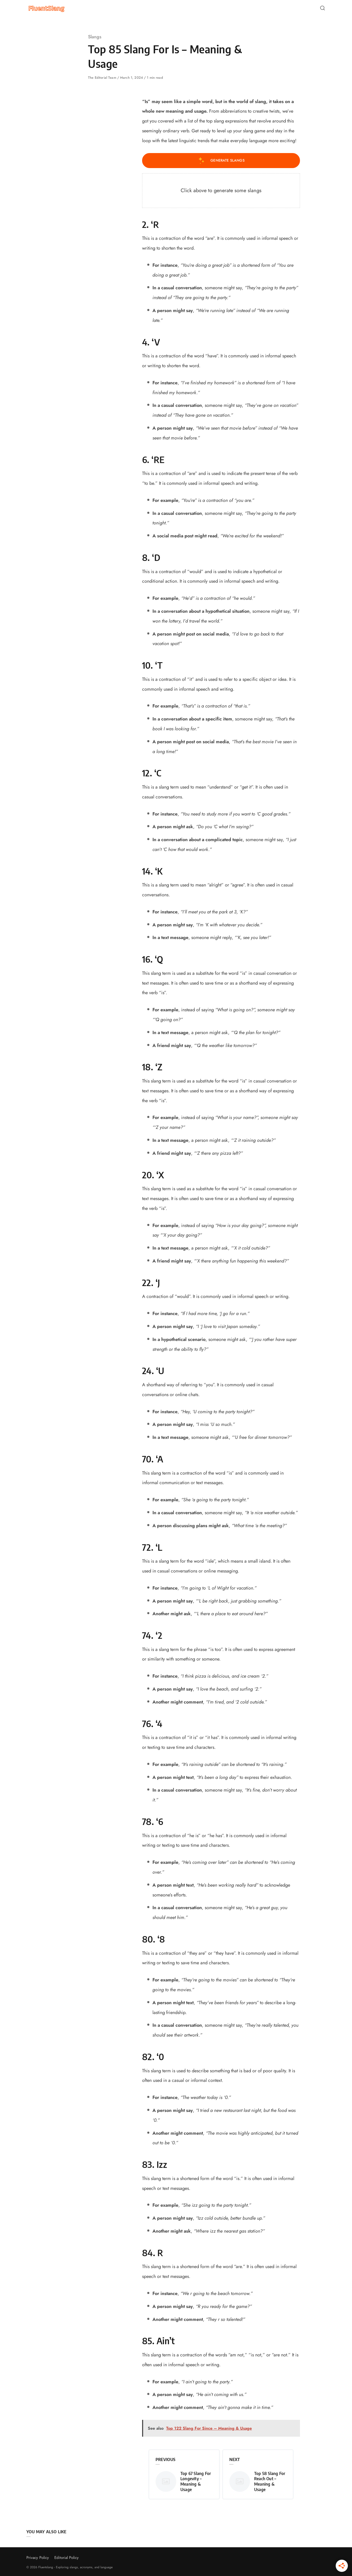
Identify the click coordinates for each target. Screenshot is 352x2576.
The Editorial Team (102, 77)
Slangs (94, 36)
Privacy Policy (37, 2557)
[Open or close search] (322, 8)
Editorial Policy (66, 2557)
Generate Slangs (221, 160)
